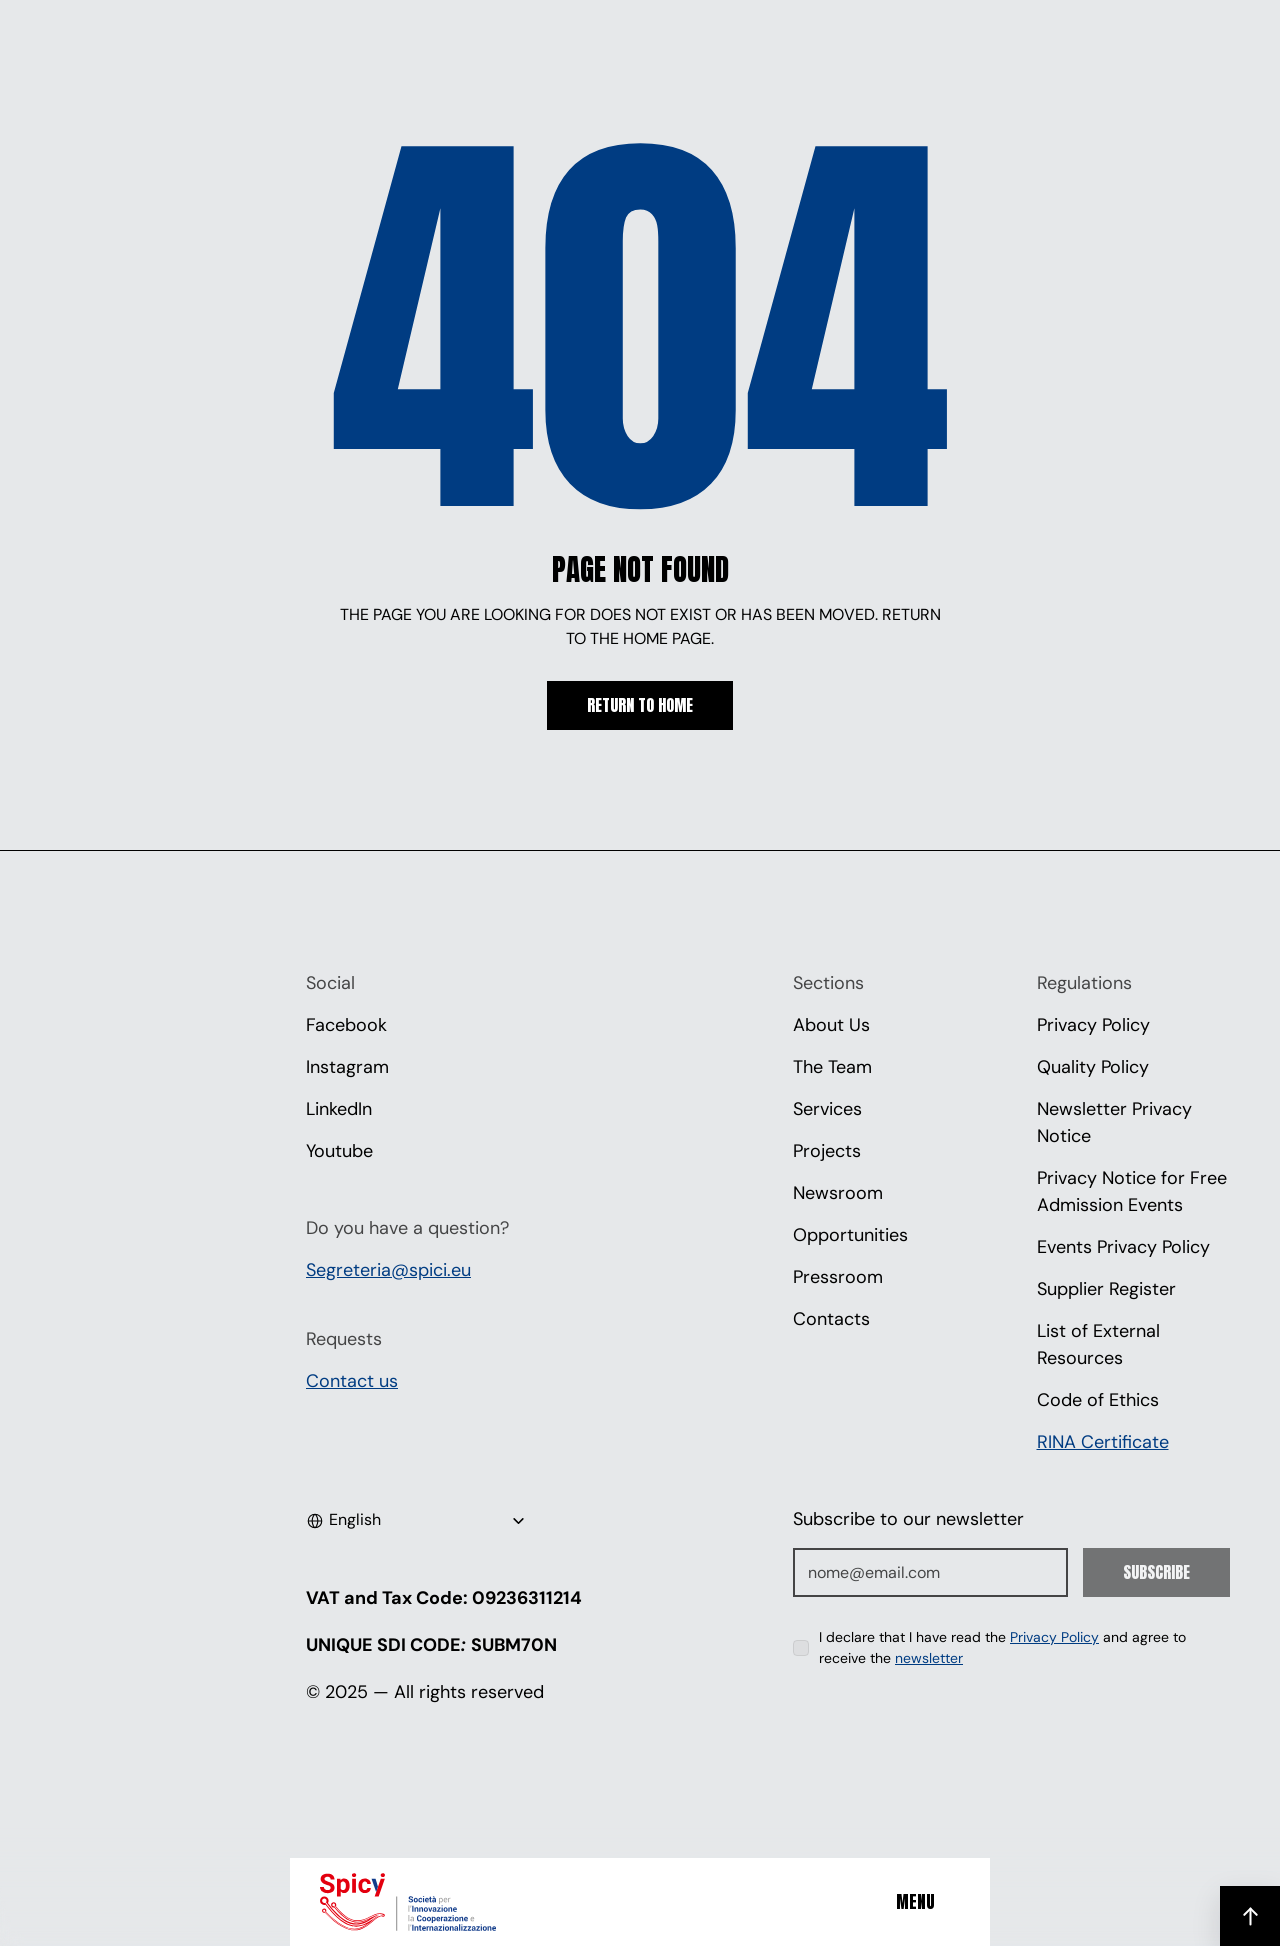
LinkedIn (339, 1109)
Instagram (347, 1067)
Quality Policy (1093, 1067)
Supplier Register (1106, 1289)
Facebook (346, 1025)
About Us (831, 1025)
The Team (832, 1067)
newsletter (929, 1658)
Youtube (339, 1151)
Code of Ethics (1098, 1400)
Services (827, 1109)
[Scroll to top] (1250, 1916)
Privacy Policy (1093, 1025)
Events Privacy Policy (1123, 1247)
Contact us (352, 1381)
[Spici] (435, 1902)
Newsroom (838, 1193)
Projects (827, 1151)
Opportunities (850, 1235)
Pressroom (838, 1277)
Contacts (831, 1319)
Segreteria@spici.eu (388, 1270)
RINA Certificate (1103, 1442)
